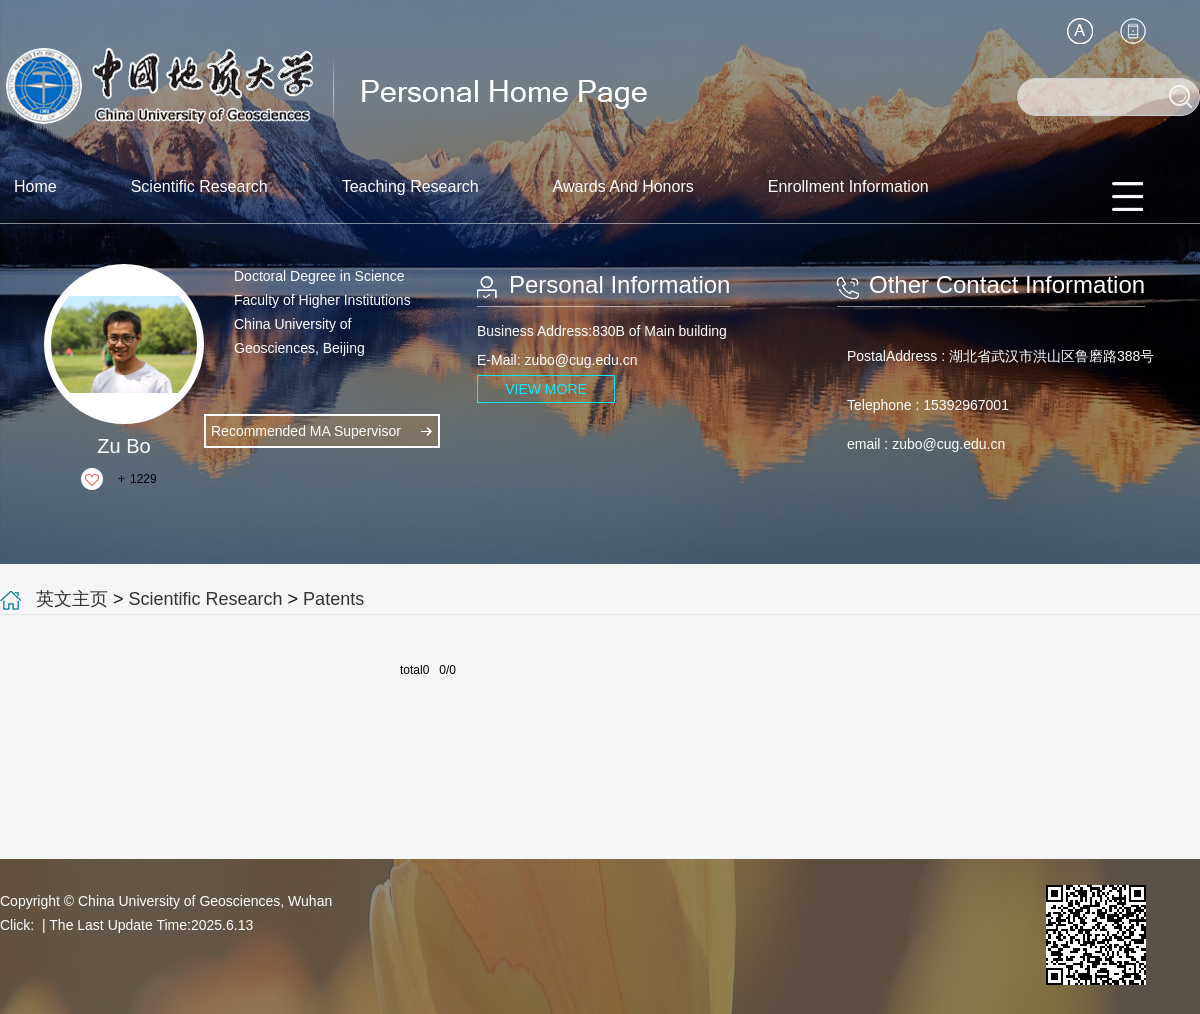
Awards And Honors (623, 186)
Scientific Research (199, 186)
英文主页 (72, 599)
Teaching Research (410, 186)
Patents (333, 599)
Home (35, 186)
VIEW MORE (546, 389)
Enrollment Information (848, 186)
